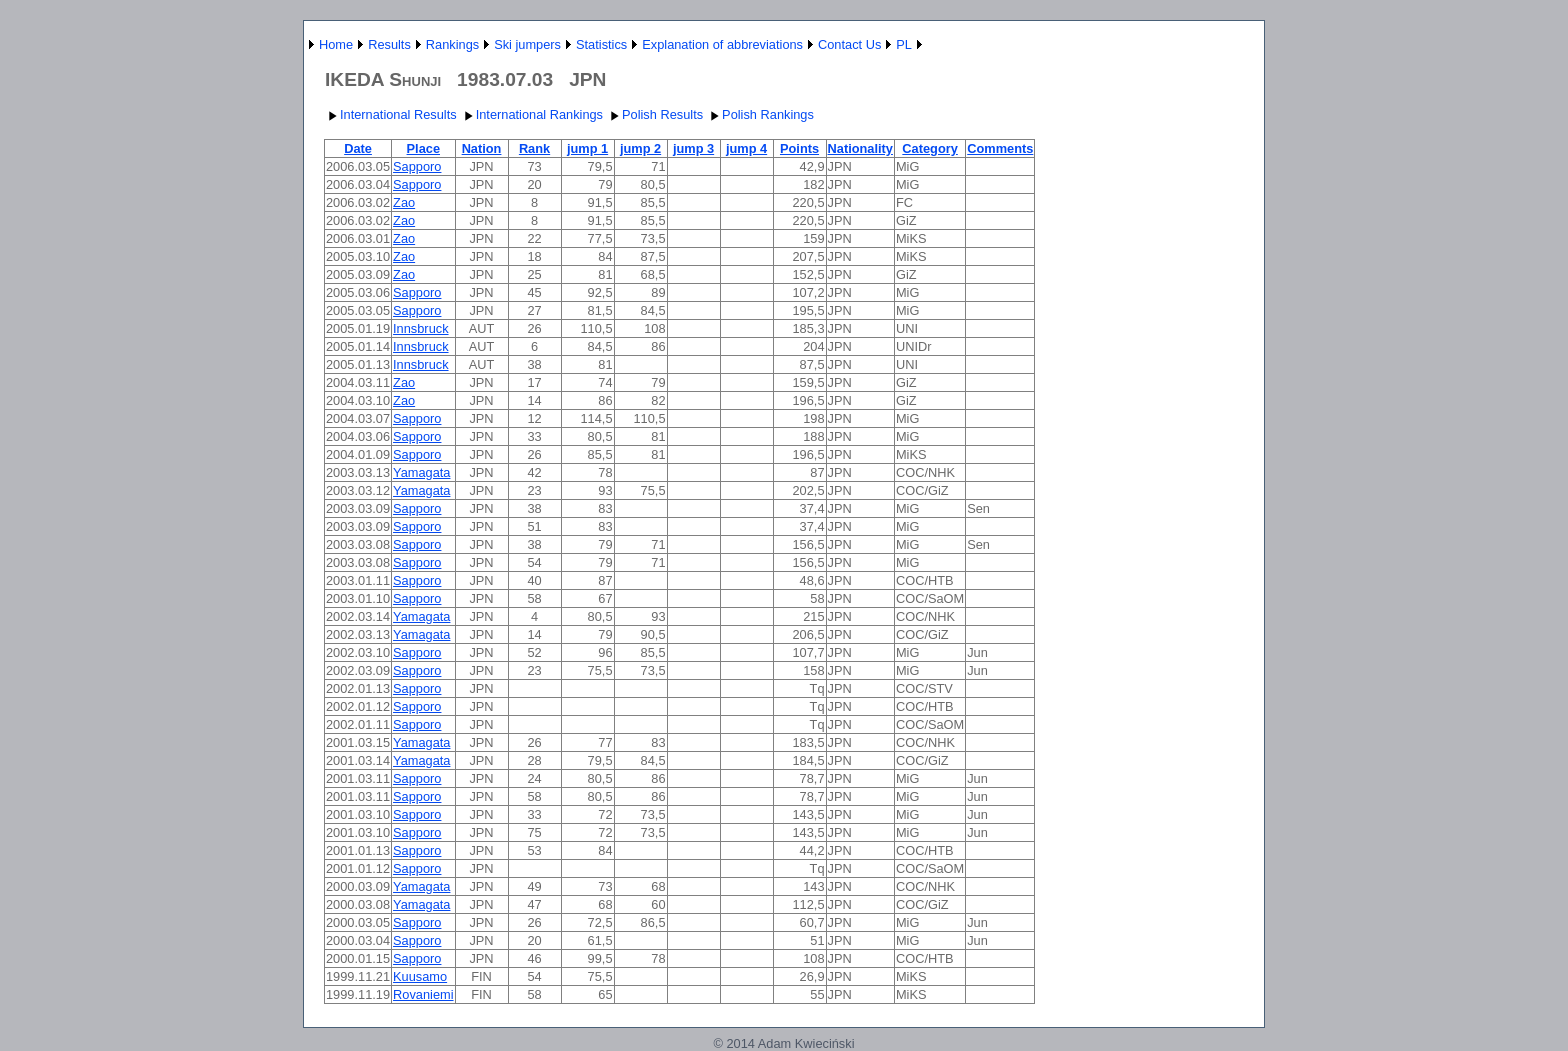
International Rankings (531, 114)
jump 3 (693, 148)
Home (336, 44)
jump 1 (587, 148)
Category (929, 148)
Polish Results (654, 114)
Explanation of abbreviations (722, 44)
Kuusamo (420, 976)
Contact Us (849, 44)
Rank (534, 148)
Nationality (860, 148)
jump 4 (746, 148)
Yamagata (421, 472)
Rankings (452, 44)
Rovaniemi (423, 994)
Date (358, 148)
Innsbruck (420, 328)
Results (389, 44)
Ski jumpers (527, 44)
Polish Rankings (760, 114)
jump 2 (640, 148)
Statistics (601, 44)
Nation (482, 148)
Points (799, 148)
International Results (390, 114)
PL (904, 44)
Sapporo (417, 166)
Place (423, 148)
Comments (1000, 148)
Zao (404, 202)
